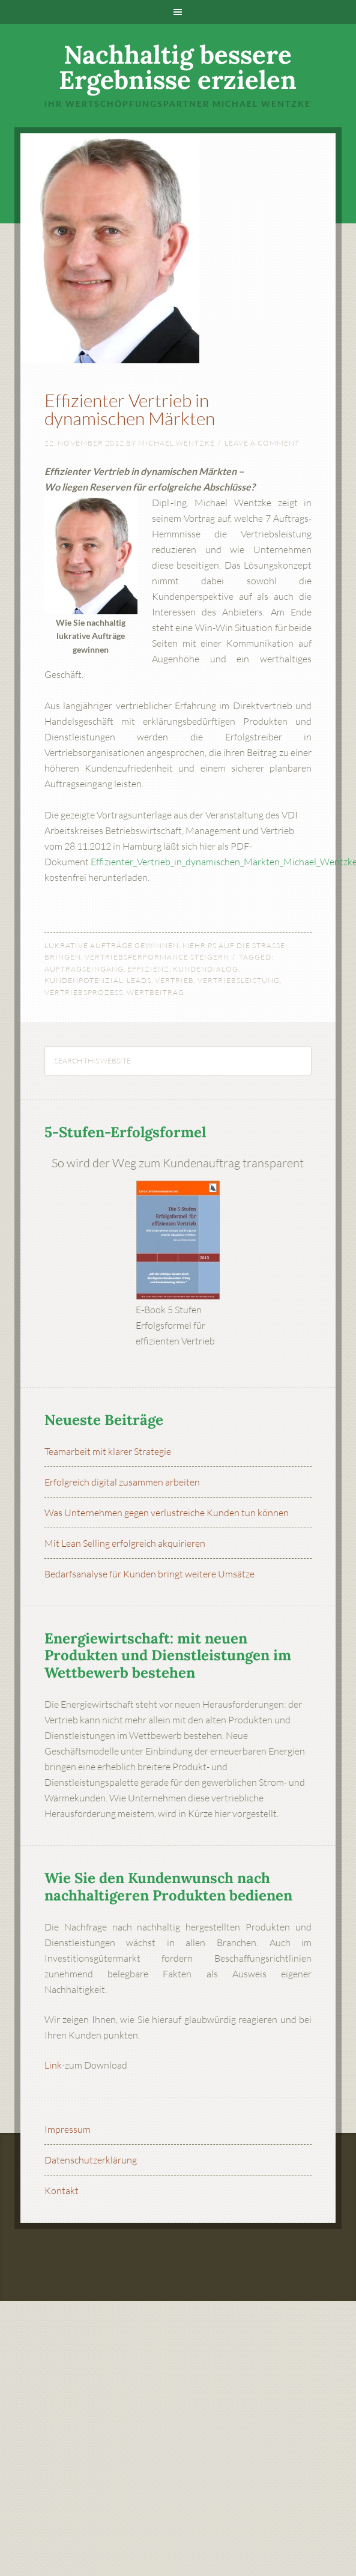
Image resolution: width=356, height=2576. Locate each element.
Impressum (67, 2129)
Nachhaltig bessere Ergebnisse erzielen (178, 67)
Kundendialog (205, 968)
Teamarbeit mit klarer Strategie (107, 1451)
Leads (139, 980)
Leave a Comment (262, 442)
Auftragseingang (84, 968)
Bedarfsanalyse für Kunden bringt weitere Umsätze (149, 1574)
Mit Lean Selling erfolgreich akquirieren (124, 1543)
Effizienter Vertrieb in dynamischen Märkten (129, 409)
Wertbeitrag (155, 992)
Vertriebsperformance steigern (157, 956)
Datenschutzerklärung (90, 2160)
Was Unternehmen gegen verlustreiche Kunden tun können (166, 1513)
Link (53, 2065)
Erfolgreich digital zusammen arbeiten (122, 1482)
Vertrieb (174, 980)
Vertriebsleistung (239, 980)
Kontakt (61, 2190)
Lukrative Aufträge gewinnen (111, 945)
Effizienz (148, 968)
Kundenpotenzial (83, 980)
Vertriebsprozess (83, 992)
